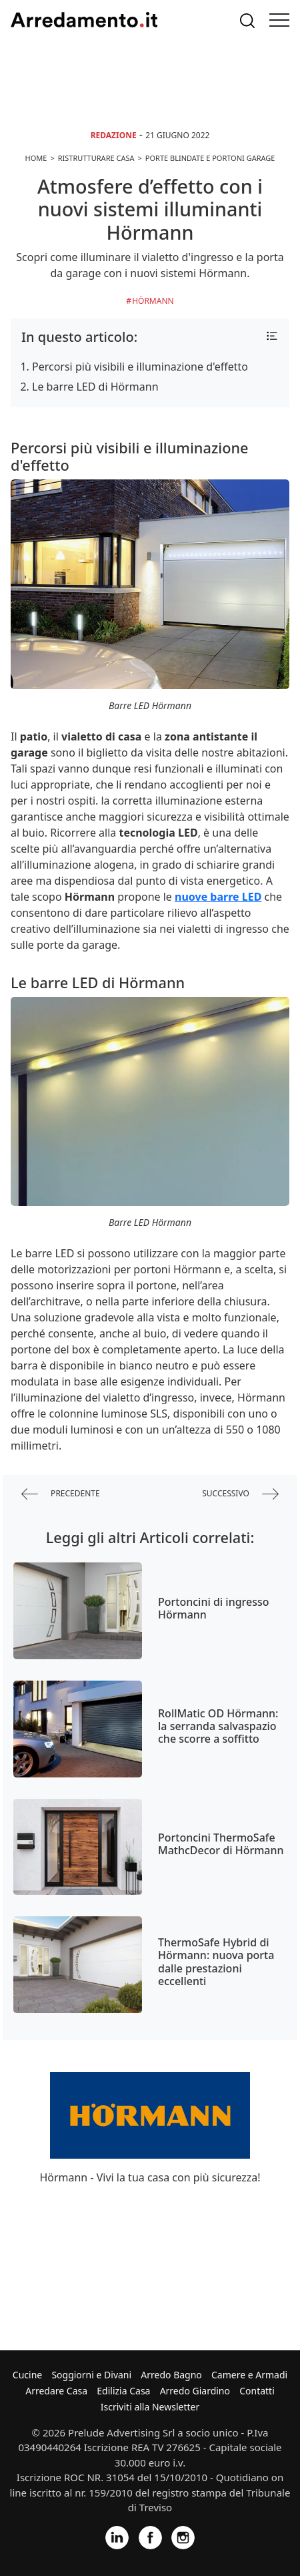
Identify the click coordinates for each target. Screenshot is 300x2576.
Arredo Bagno (171, 2374)
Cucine (27, 2374)
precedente (60, 1494)
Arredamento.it (84, 20)
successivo (240, 1494)
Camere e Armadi (249, 2374)
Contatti (257, 2390)
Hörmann (153, 300)
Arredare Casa (56, 2390)
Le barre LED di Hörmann (95, 386)
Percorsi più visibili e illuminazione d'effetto (140, 366)
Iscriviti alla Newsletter (150, 2406)
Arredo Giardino (195, 2390)
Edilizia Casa (123, 2390)
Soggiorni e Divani (91, 2374)
